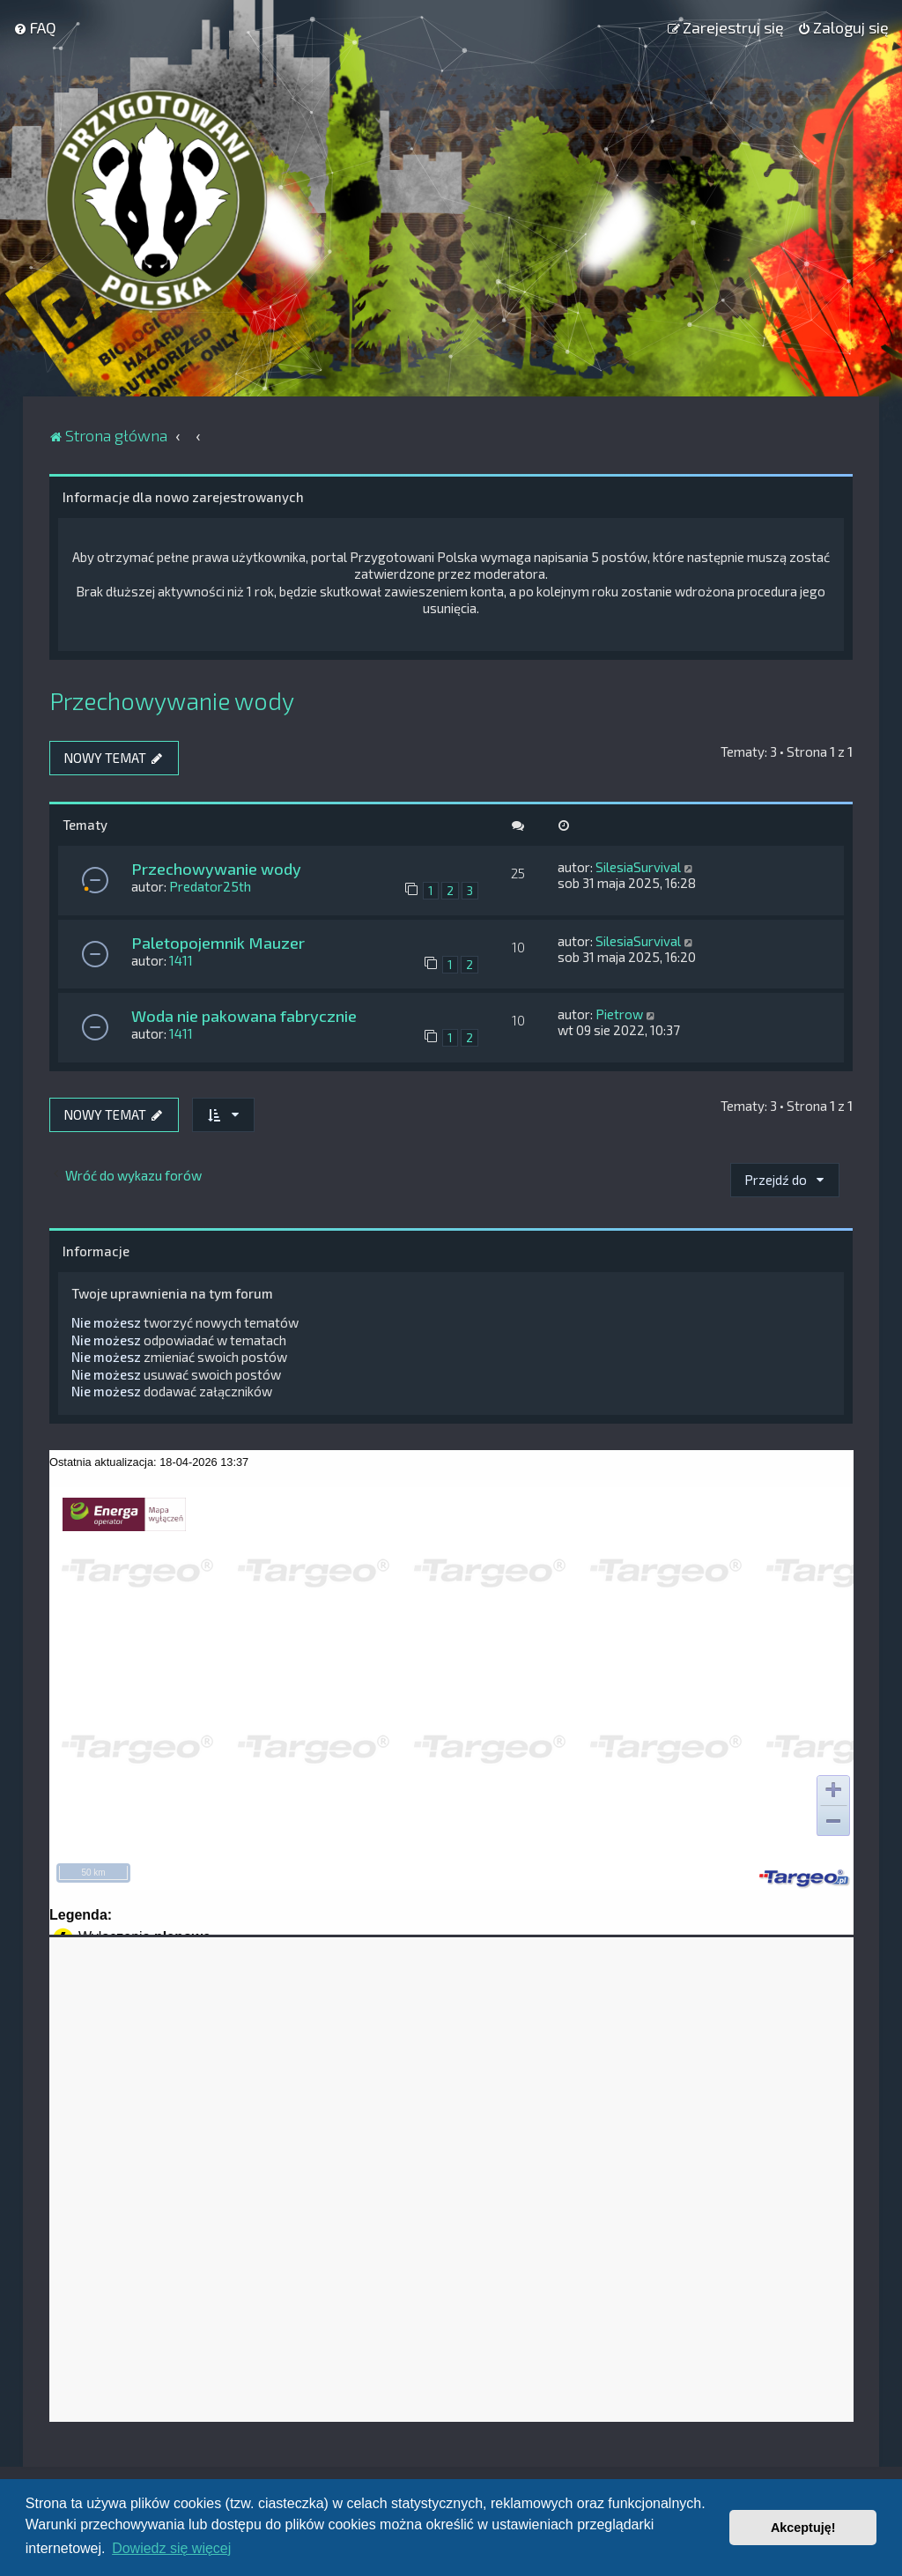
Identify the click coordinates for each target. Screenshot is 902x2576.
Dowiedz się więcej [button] (171, 2548)
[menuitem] (34, 27)
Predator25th (210, 886)
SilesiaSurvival (638, 867)
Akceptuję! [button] (803, 2527)
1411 (181, 960)
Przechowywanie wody (171, 700)
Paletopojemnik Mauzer (218, 942)
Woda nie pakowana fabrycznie (244, 1015)
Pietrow (619, 1014)
